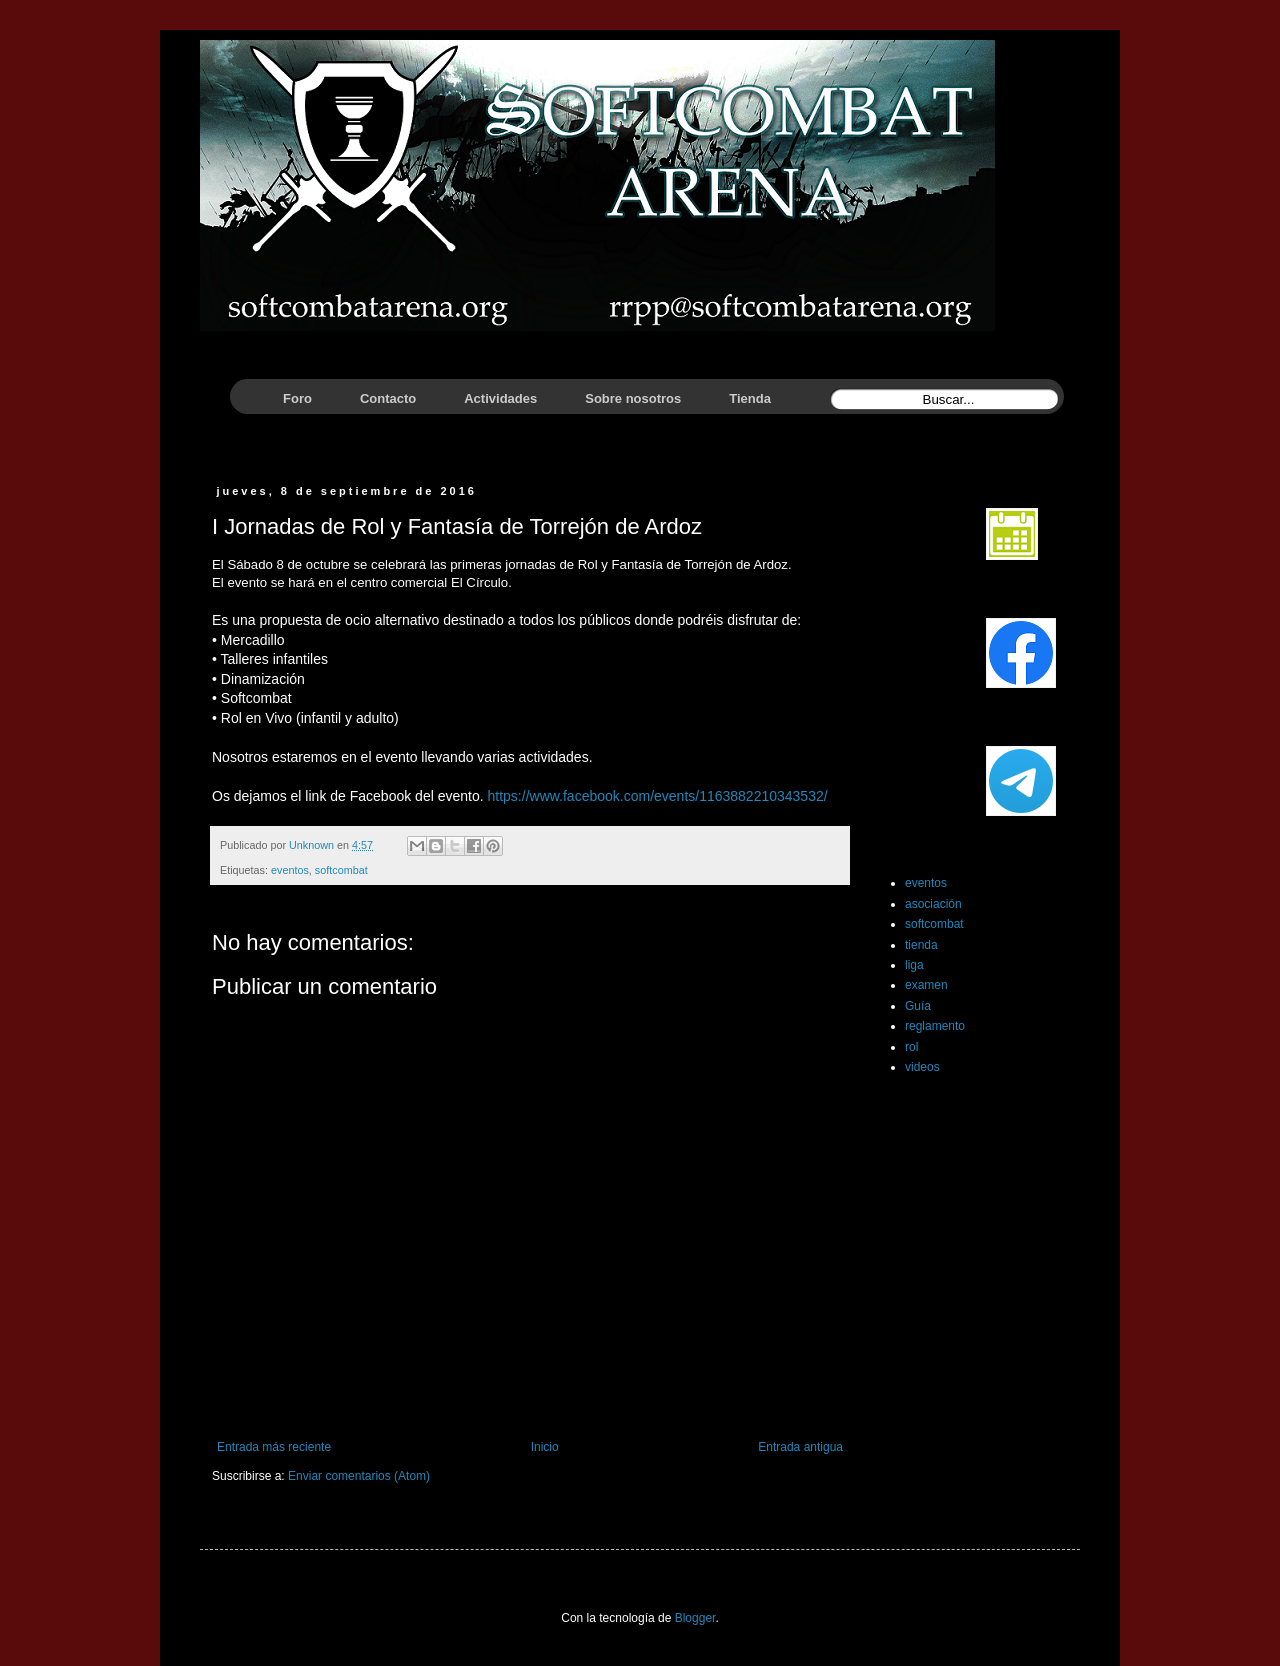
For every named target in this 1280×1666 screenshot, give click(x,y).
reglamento (935, 1026)
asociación (933, 904)
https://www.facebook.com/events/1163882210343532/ (658, 796)
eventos (290, 870)
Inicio (545, 1447)
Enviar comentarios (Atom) (359, 1476)
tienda (921, 945)
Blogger (695, 1618)
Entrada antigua (800, 1447)
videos (922, 1067)
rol (911, 1047)
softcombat (341, 870)
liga (914, 965)
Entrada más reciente (274, 1447)
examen (926, 985)
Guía (918, 1006)
